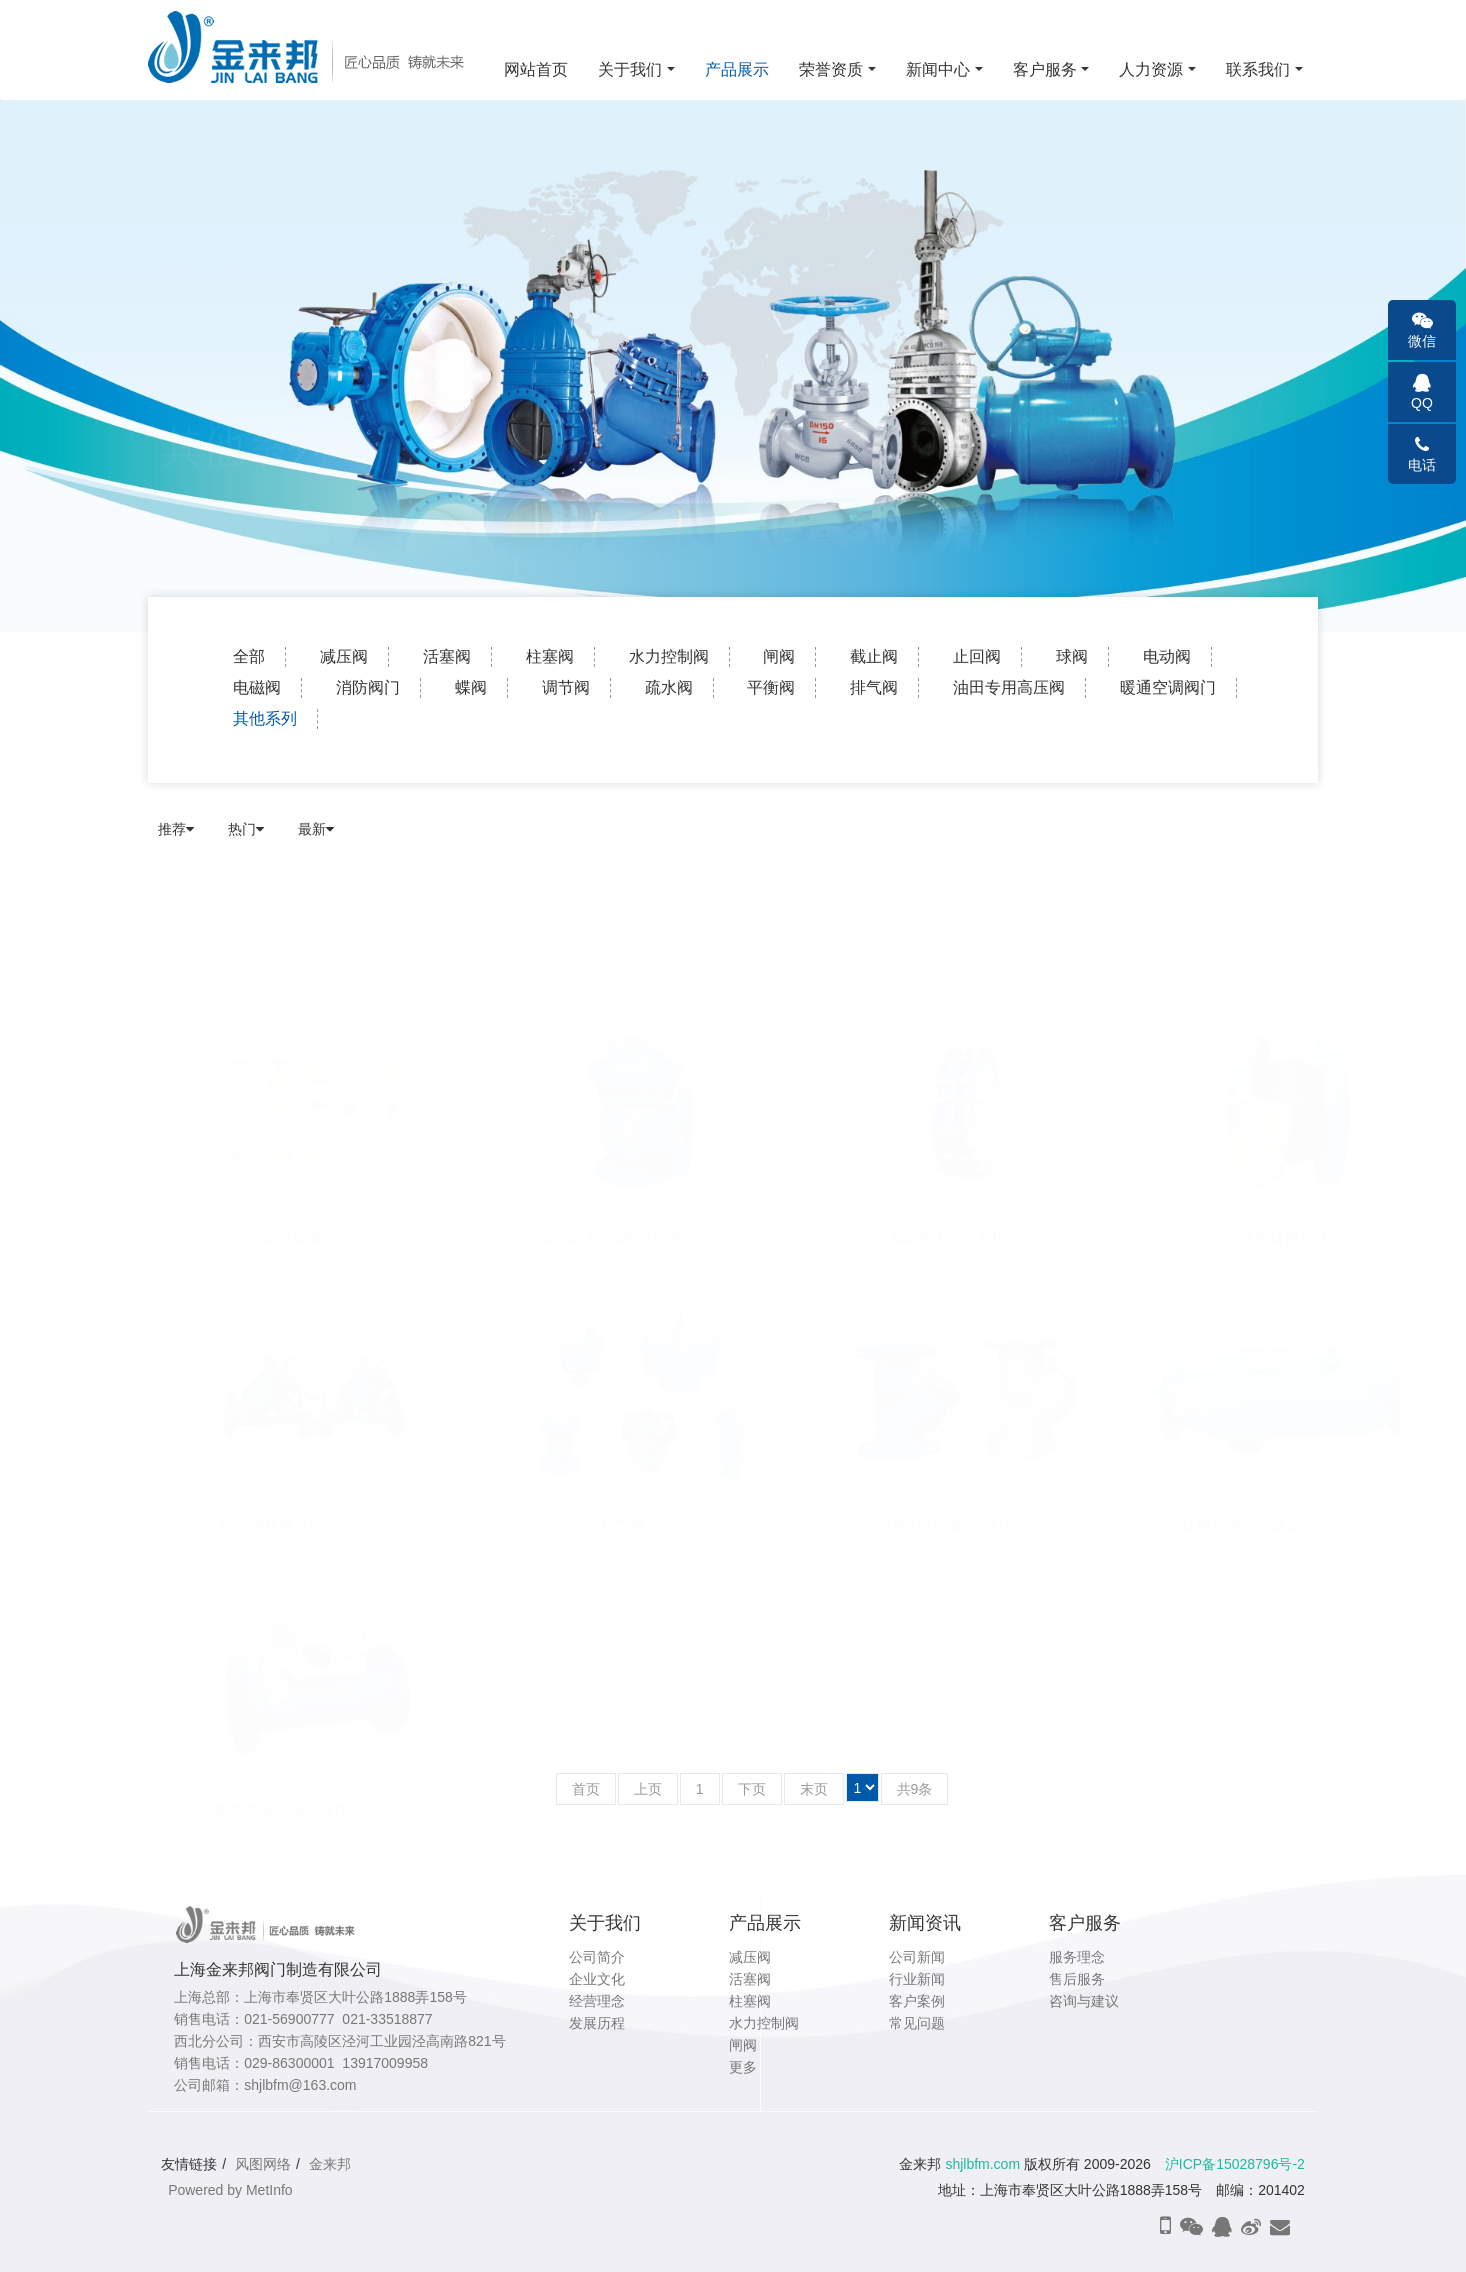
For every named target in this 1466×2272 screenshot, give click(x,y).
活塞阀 (447, 656)
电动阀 (1167, 656)
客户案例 (917, 2001)
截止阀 (874, 656)
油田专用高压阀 (1009, 687)
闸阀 (779, 656)
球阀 (1072, 656)
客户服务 (1045, 69)
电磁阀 (257, 687)
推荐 (176, 829)
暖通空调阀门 (1168, 687)
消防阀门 (368, 687)
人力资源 (1151, 69)
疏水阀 (669, 687)
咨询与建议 (1084, 2001)
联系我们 (1258, 69)
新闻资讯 (925, 1923)
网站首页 (536, 69)
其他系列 (265, 718)
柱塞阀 (550, 656)
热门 (246, 829)
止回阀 (977, 656)
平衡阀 (771, 687)
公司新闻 (917, 1957)
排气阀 (874, 687)
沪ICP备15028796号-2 (1235, 2164)
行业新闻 (917, 1979)
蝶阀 (471, 687)
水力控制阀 (669, 656)
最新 (316, 829)
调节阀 (566, 687)
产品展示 (737, 69)
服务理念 (1077, 1957)
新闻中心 (938, 69)
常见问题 (917, 2023)
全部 (249, 656)
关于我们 (630, 69)
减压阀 (344, 656)
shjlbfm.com (982, 2164)
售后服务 (1077, 1979)
